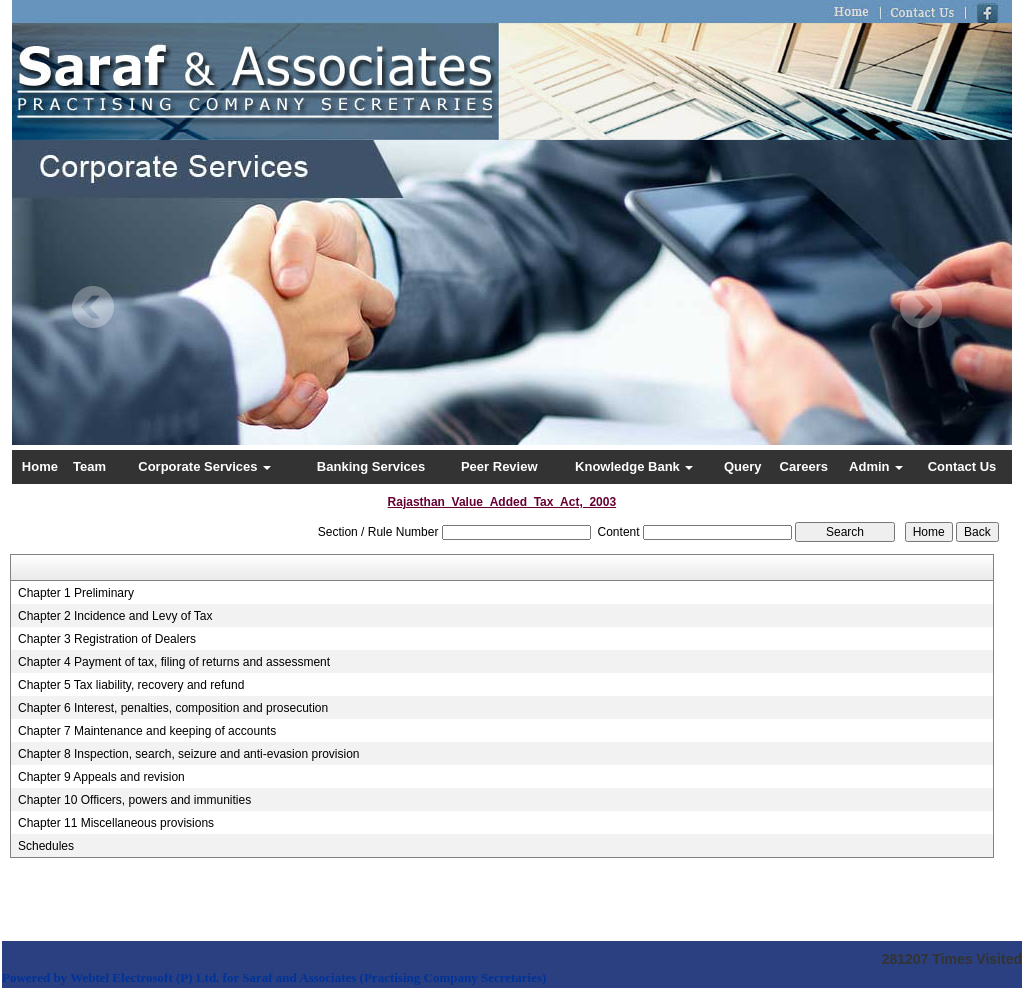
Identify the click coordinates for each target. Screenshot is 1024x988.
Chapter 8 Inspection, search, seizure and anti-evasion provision (189, 754)
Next (920, 307)
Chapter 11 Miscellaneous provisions (116, 823)
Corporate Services (204, 466)
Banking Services (371, 466)
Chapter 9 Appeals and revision (101, 777)
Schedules (46, 846)
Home (40, 466)
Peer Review (499, 466)
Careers (804, 466)
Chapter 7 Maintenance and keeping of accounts (147, 731)
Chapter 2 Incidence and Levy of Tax (115, 616)
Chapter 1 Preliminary (76, 593)
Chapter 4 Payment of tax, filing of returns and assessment (174, 662)
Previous (93, 307)
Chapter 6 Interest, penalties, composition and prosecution (173, 708)
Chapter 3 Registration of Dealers (107, 639)
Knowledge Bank (634, 466)
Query (743, 466)
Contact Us (962, 466)
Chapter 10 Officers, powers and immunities (134, 800)
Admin (876, 466)
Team (89, 466)
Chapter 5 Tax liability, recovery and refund (131, 685)
